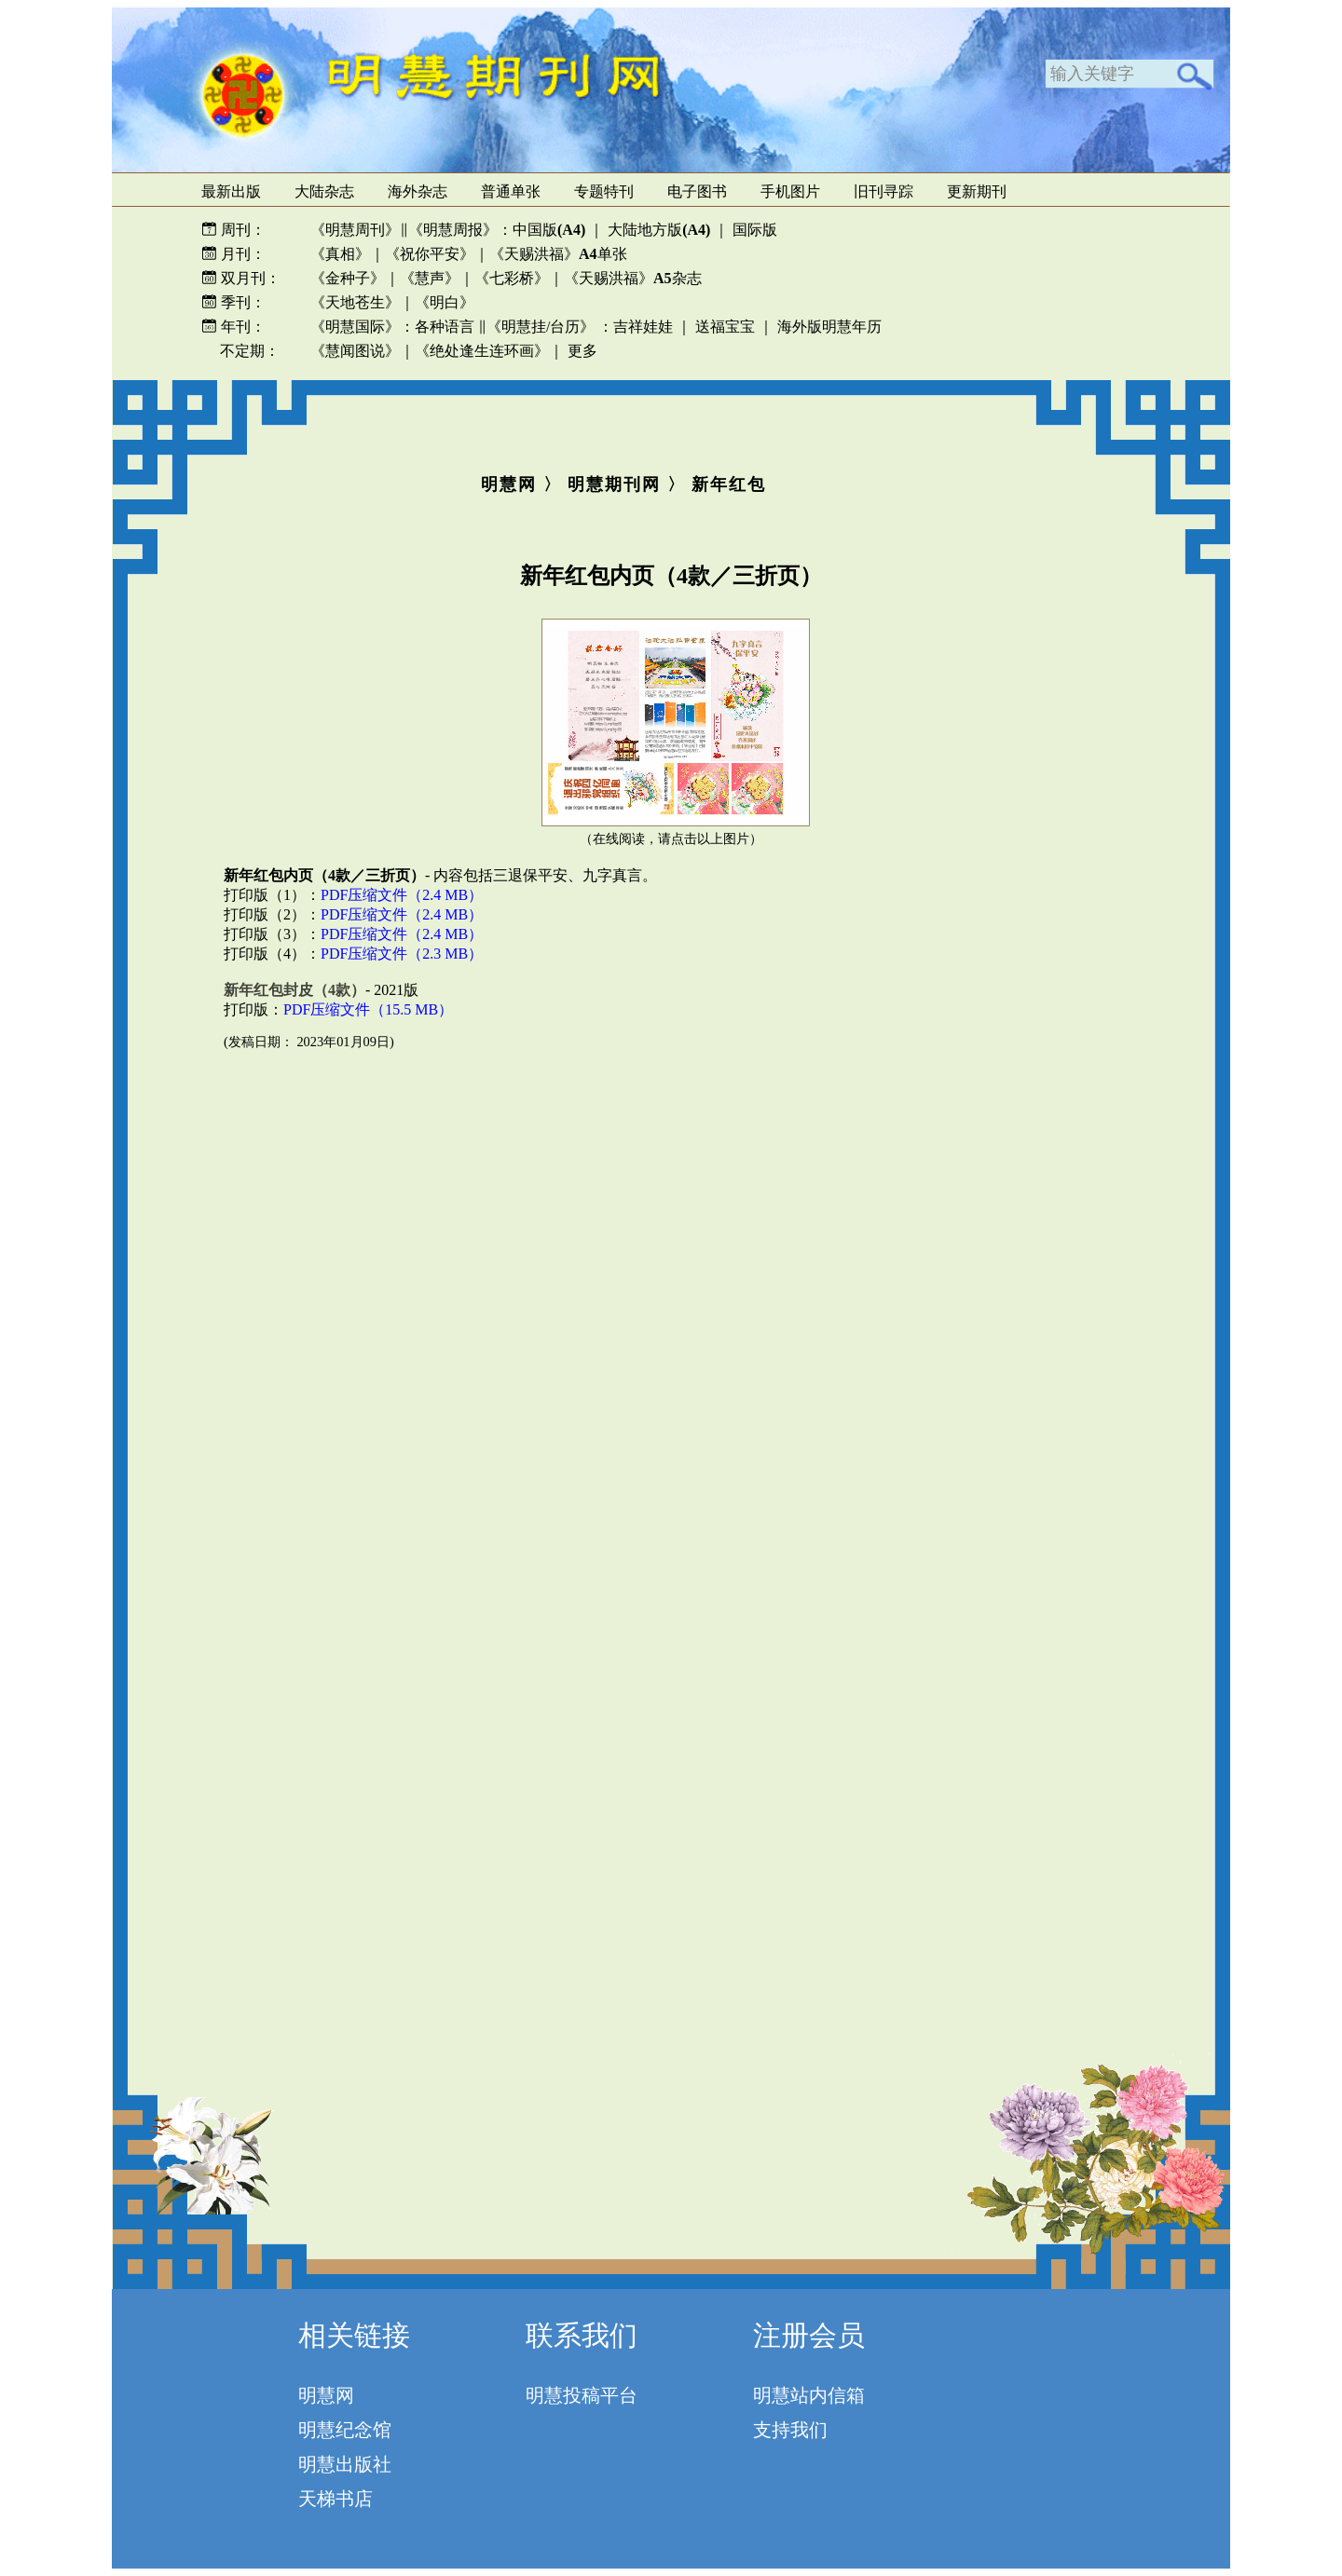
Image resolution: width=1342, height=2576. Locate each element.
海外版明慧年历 (829, 326)
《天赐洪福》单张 (558, 254)
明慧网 (509, 484)
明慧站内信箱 (809, 2395)
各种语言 (444, 326)
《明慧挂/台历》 (540, 326)
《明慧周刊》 (355, 230)
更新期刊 (976, 191)
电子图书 (697, 191)
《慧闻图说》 (355, 351)
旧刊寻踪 (883, 191)
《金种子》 (347, 278)
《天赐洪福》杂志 (633, 278)
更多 (582, 351)
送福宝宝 (725, 326)
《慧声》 (429, 278)
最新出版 (231, 191)
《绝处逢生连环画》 (482, 351)
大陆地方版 (657, 230)
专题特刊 (604, 191)
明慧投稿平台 (581, 2395)
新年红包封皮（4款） (294, 990)
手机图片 (790, 191)
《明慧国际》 (355, 326)
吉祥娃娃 (643, 326)
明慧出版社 (344, 2464)
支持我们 (790, 2429)
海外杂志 (417, 191)
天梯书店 (335, 2498)
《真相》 (340, 254)
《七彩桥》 (511, 278)
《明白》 (444, 302)
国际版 (755, 230)
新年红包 (729, 484)
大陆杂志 (324, 191)
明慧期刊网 (614, 484)
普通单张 (511, 191)
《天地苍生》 (355, 302)
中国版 (549, 230)
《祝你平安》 (429, 254)
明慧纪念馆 (344, 2429)
